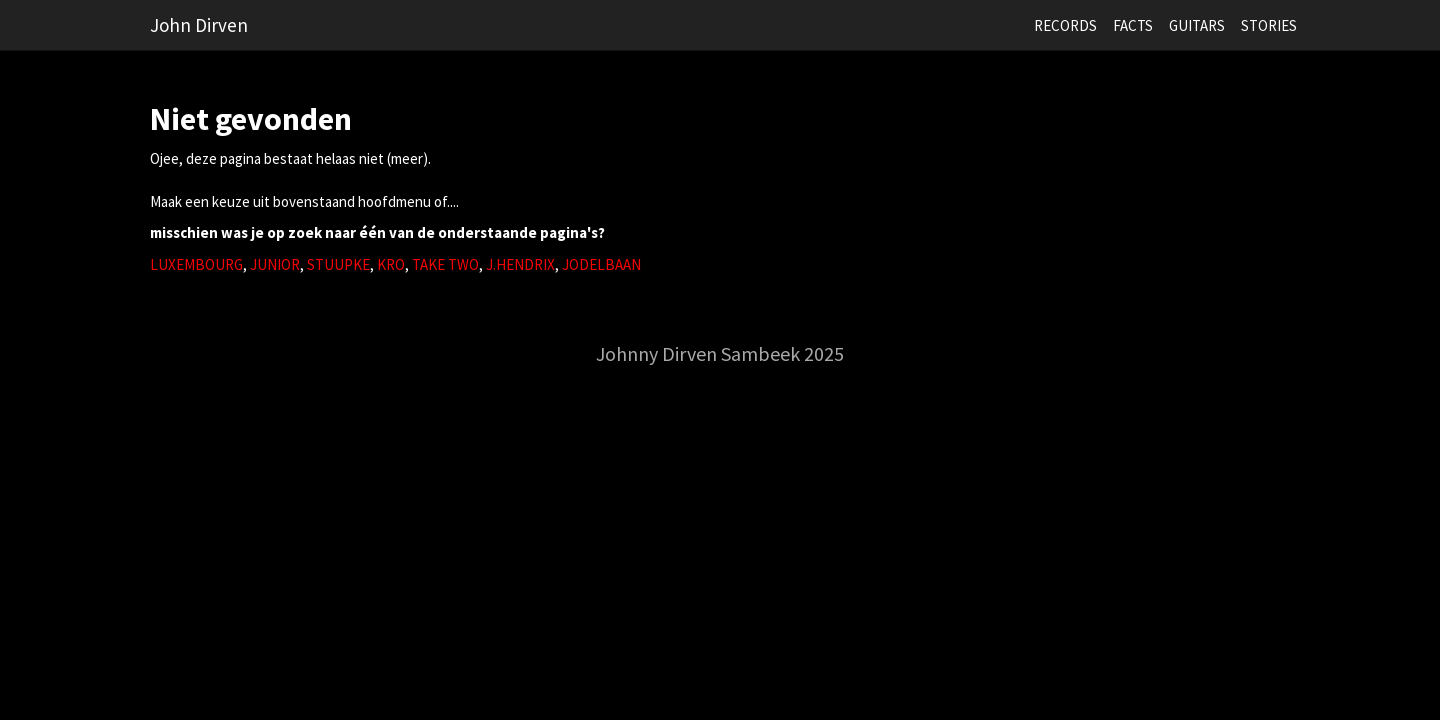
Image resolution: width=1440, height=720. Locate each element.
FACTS (1133, 25)
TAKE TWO (445, 264)
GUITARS (1197, 25)
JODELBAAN (601, 264)
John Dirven (199, 25)
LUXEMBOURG (196, 264)
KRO (391, 264)
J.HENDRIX (520, 264)
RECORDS (1065, 25)
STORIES (1269, 25)
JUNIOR (275, 264)
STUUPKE (338, 264)
